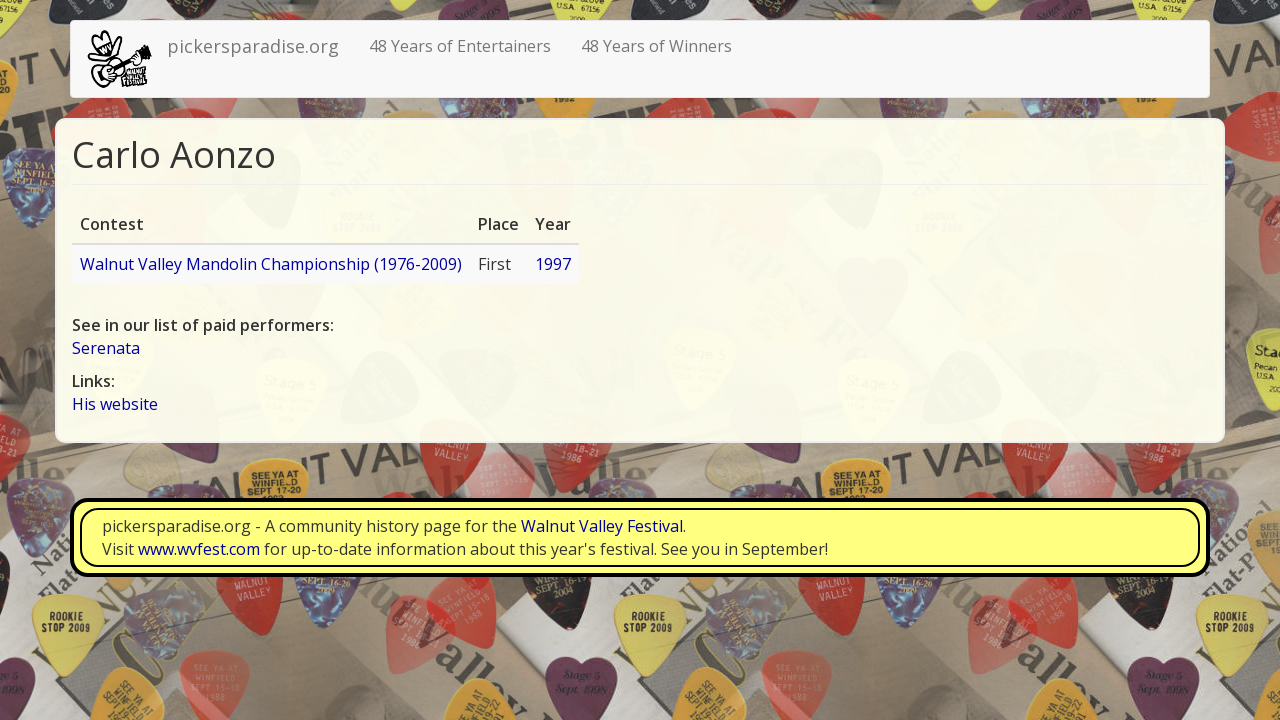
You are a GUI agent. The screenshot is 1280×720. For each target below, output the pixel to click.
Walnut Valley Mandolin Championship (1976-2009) (271, 264)
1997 (553, 264)
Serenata (106, 348)
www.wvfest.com (199, 549)
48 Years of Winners (656, 46)
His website (115, 404)
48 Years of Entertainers (460, 46)
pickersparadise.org (253, 46)
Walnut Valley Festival (602, 526)
